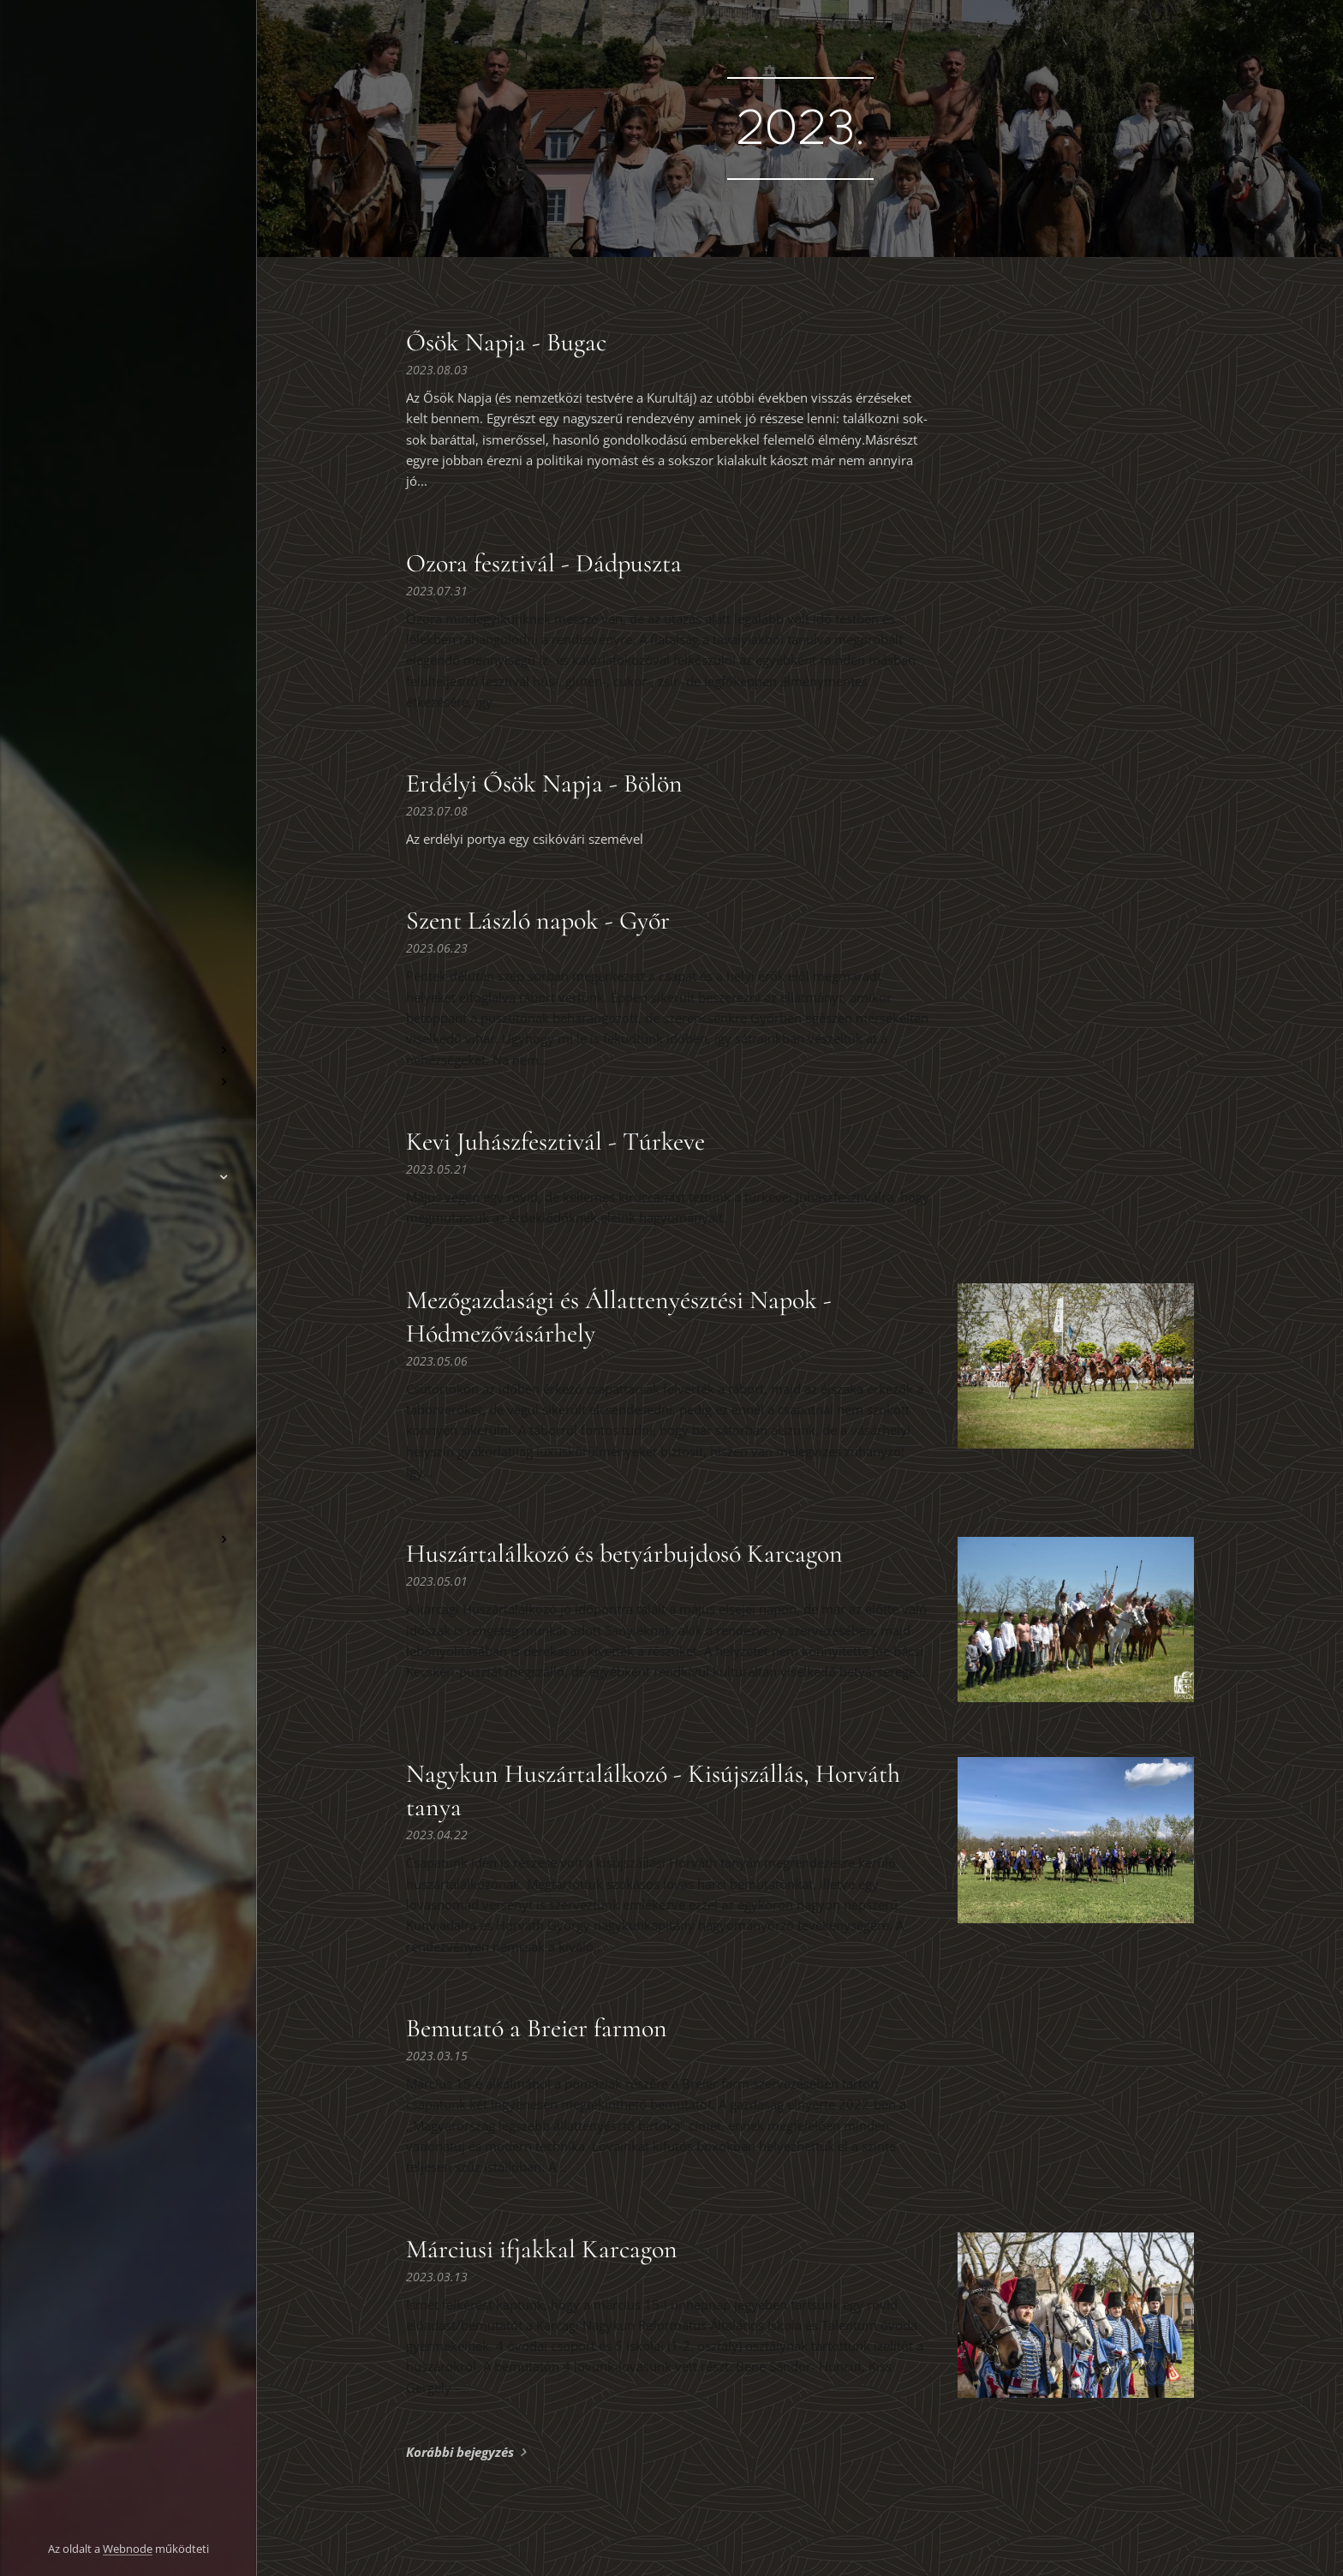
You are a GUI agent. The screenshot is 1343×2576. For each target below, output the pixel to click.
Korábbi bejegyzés (460, 2451)
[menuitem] (128, 999)
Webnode (127, 2548)
